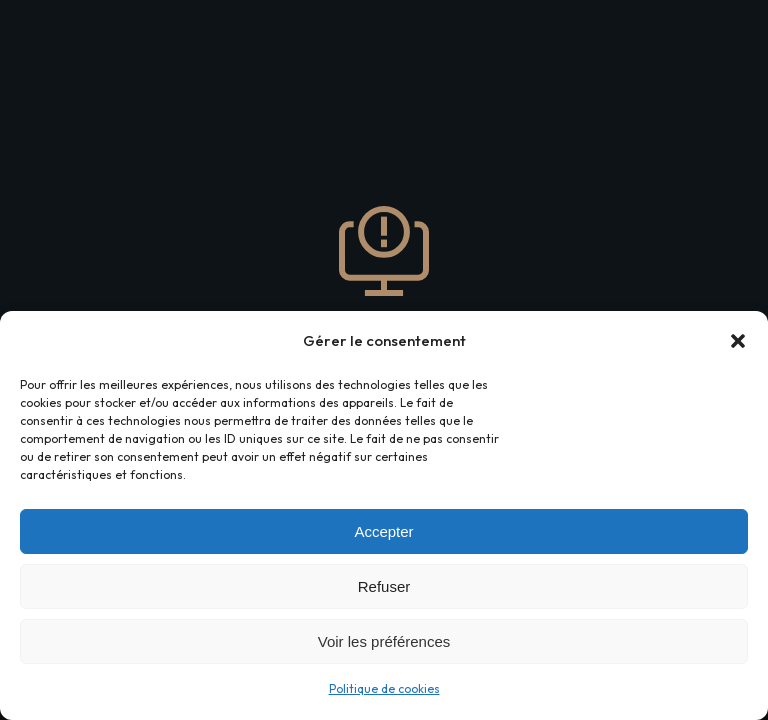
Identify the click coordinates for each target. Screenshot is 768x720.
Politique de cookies (384, 688)
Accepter (383, 531)
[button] (738, 341)
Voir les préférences (384, 641)
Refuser (384, 586)
